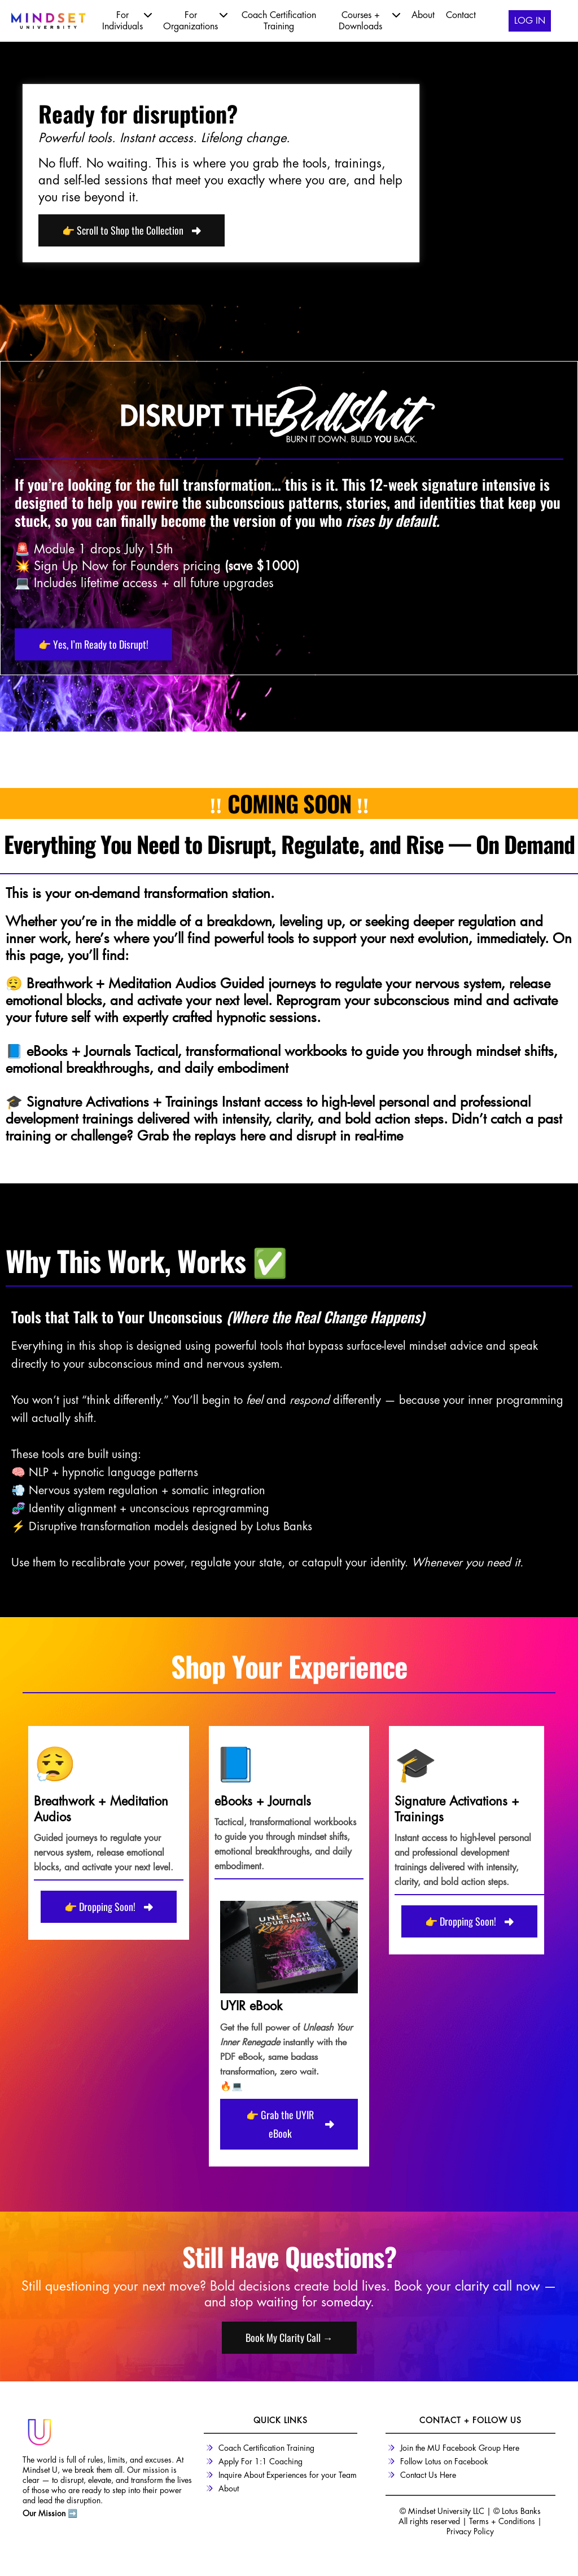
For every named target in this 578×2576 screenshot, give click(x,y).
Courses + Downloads (369, 20)
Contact (461, 15)
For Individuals (127, 20)
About (423, 15)
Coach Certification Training (279, 21)
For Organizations (195, 20)
